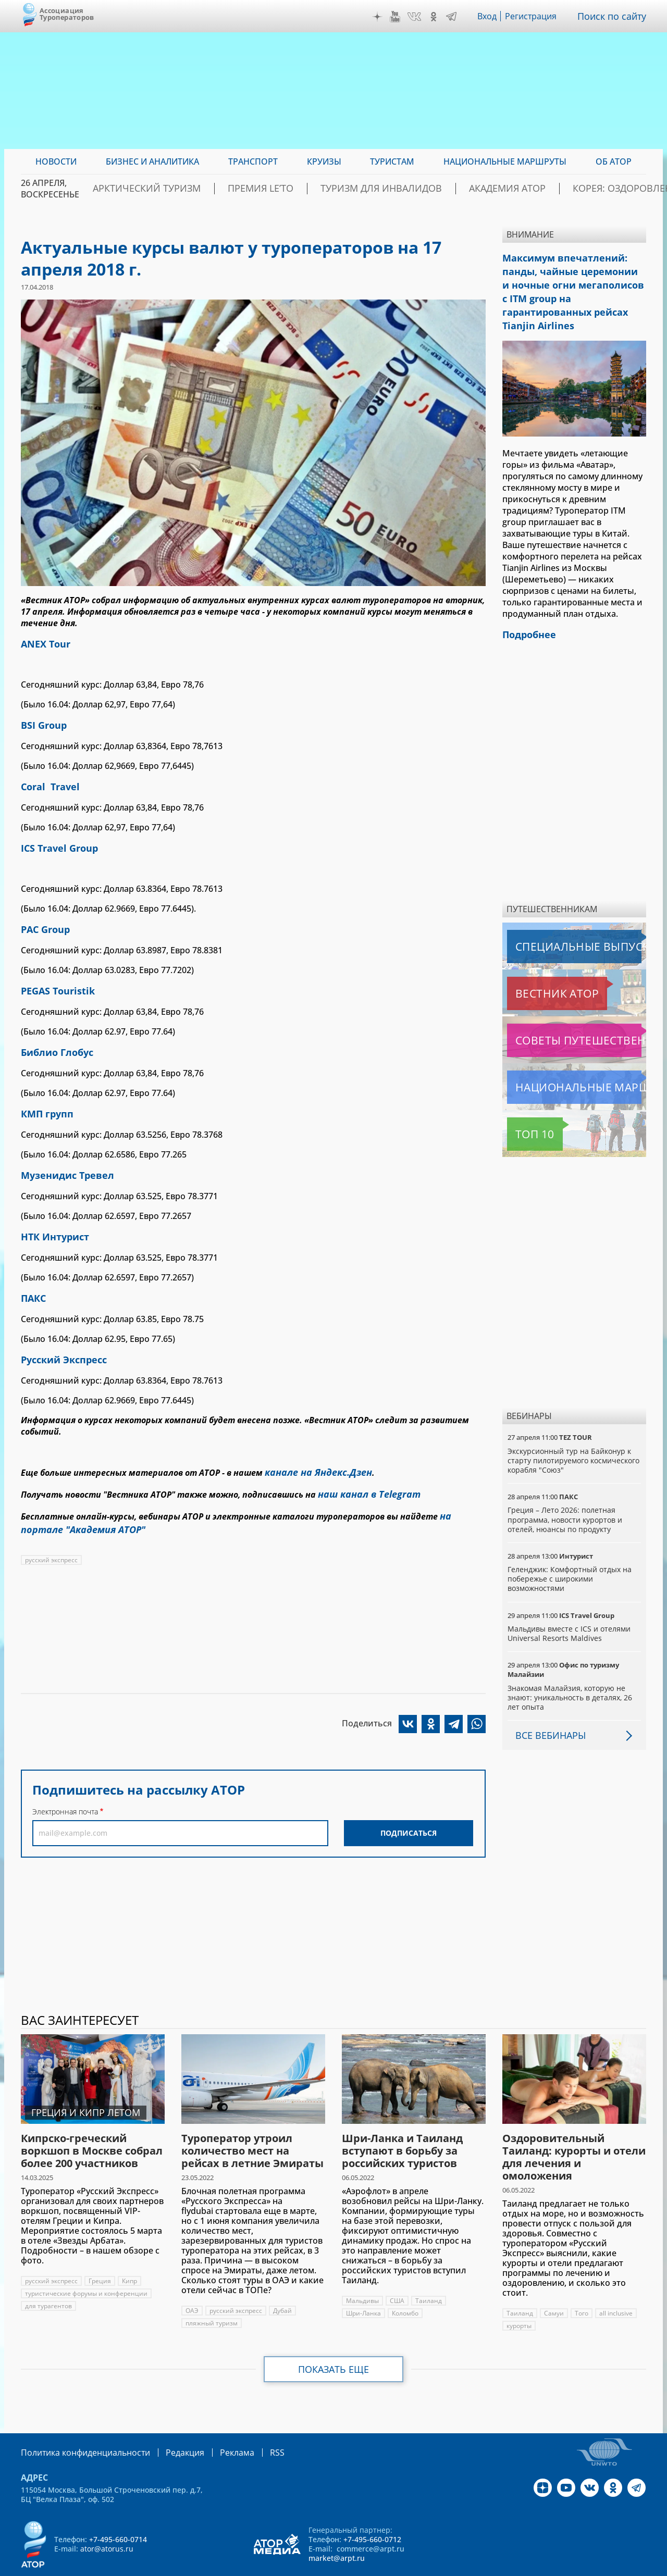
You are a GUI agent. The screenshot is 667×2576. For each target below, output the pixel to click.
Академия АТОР (494, 188)
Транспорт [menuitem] (253, 161)
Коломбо (407, 2287)
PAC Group (43, 920)
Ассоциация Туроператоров (67, 14)
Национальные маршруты (562, 1061)
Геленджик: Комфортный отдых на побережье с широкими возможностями (571, 1552)
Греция (101, 2254)
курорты (519, 2299)
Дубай (284, 2284)
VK (417, 16)
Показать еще (334, 2343)
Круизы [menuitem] (324, 161)
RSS (252, 2426)
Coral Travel (46, 781)
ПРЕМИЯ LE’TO (288, 188)
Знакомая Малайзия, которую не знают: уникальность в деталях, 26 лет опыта (571, 1671)
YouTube (397, 16)
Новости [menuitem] (56, 161)
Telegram (454, 16)
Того (581, 2287)
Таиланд (429, 2274)
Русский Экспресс (59, 1335)
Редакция (168, 2426)
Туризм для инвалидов (389, 188)
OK (436, 16)
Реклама (215, 2426)
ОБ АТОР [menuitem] (614, 161)
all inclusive (616, 2287)
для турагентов (48, 2279)
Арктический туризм (193, 188)
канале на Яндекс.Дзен (313, 1446)
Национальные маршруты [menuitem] (504, 161)
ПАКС (32, 1276)
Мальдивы (362, 2274)
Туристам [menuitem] (392, 161)
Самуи (554, 2287)
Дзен (380, 16)
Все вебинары (546, 1709)
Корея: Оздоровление (596, 188)
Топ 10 (523, 1108)
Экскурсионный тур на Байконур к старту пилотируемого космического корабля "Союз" (570, 1434)
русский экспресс (52, 1526)
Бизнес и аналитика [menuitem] (152, 161)
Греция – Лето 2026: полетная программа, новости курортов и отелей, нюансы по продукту (566, 1493)
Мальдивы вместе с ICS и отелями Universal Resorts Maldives (570, 1607)
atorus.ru (549, 2566)
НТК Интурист (51, 1217)
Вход (490, 16)
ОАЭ (192, 2284)
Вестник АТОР (536, 967)
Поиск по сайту (614, 16)
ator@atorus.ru (106, 2522)
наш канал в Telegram (364, 1466)
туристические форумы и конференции (87, 2267)
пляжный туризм (212, 2297)
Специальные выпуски (555, 920)
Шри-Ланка (364, 2287)
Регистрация (535, 16)
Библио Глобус (53, 1038)
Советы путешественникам (563, 1014)
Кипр (131, 2254)
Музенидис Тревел (62, 1157)
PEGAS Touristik (54, 979)
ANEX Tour (43, 643)
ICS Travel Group (55, 841)
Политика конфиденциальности (78, 2426)
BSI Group (41, 722)
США (397, 2274)
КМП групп (44, 1098)
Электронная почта (65, 1778)
